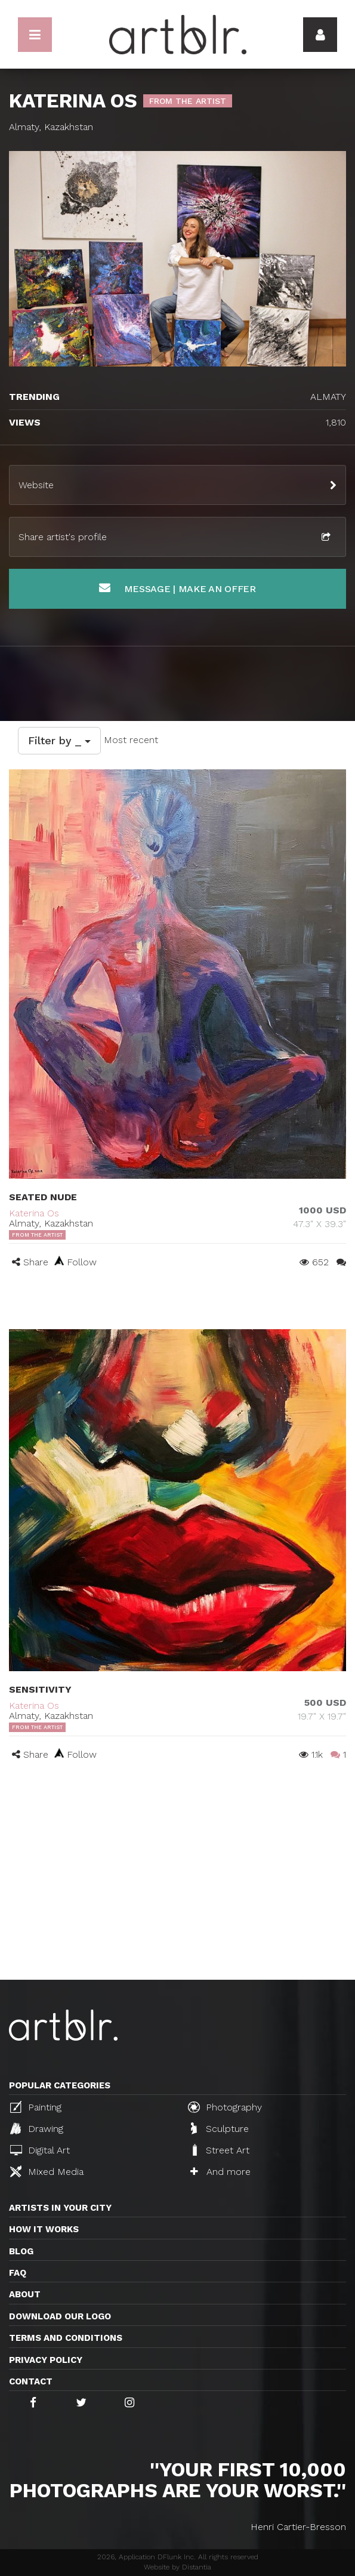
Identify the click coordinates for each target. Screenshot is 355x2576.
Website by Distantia (177, 2567)
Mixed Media (47, 2171)
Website (36, 485)
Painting (35, 2107)
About (25, 2294)
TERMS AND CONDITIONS (65, 2337)
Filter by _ (59, 740)
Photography (225, 2107)
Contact (31, 2381)
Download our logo (60, 2316)
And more (220, 2171)
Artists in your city (60, 2207)
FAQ (17, 2272)
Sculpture (220, 2128)
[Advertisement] (177, 1890)
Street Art (219, 2150)
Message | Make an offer (177, 588)
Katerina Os (34, 1213)
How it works (44, 2229)
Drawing (36, 2128)
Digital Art (40, 2150)
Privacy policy (45, 2360)
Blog (21, 2251)
